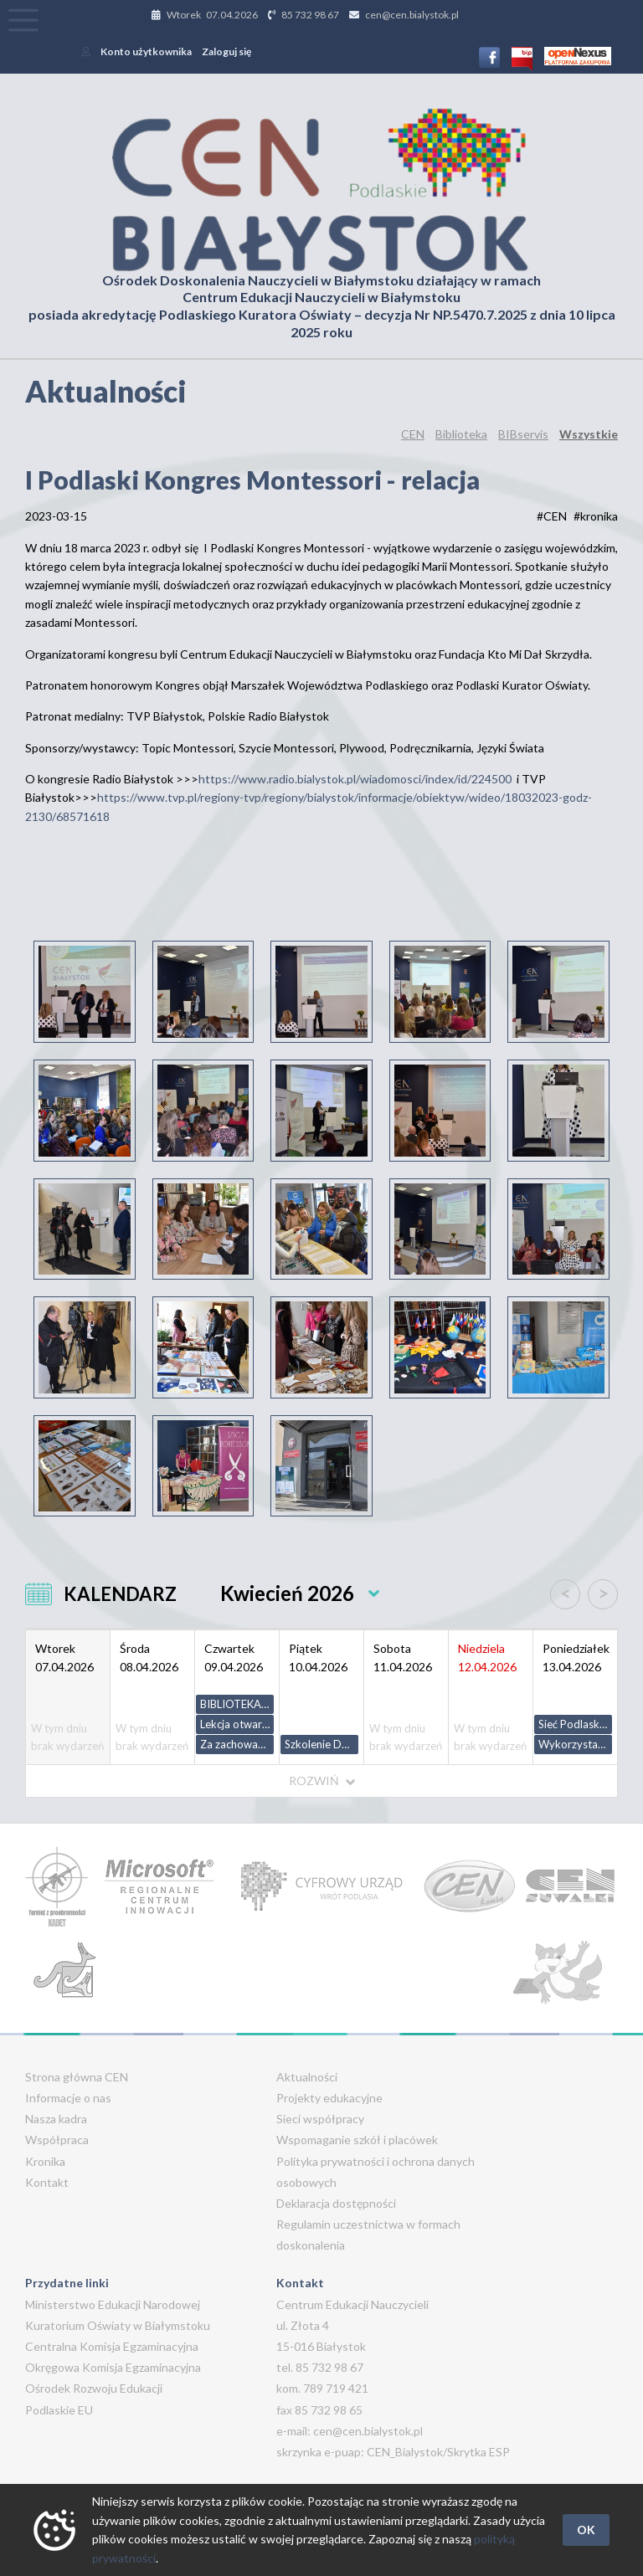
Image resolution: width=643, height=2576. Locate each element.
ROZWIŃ (322, 1780)
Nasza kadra (56, 2119)
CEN (412, 434)
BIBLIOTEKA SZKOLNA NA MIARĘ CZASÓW (237, 1704)
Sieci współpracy (320, 2119)
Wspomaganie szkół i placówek (357, 2139)
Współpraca (57, 2139)
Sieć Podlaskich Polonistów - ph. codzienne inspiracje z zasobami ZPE (575, 1724)
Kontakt (47, 2182)
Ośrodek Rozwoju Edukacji (93, 2388)
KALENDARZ (120, 1594)
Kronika (45, 2161)
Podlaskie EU (59, 2410)
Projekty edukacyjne (329, 2098)
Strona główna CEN (76, 2077)
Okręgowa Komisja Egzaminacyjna (113, 2367)
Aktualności (306, 2077)
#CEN (552, 516)
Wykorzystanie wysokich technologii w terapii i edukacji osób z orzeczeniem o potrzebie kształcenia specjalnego (575, 1744)
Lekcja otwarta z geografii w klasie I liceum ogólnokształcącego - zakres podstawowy (237, 1724)
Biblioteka (461, 434)
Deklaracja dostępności (336, 2203)
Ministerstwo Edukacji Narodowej (112, 2304)
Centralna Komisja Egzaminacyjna (111, 2346)
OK (586, 2529)
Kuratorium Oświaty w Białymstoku (117, 2325)
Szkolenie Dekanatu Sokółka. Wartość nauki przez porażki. (321, 1744)
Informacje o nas (68, 2098)
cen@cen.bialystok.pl (412, 14)
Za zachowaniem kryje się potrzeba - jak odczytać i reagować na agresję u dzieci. (237, 1744)
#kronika (596, 516)
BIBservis (523, 434)
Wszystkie (588, 434)
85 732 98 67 (310, 14)
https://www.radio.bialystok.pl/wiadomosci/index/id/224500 (355, 779)
